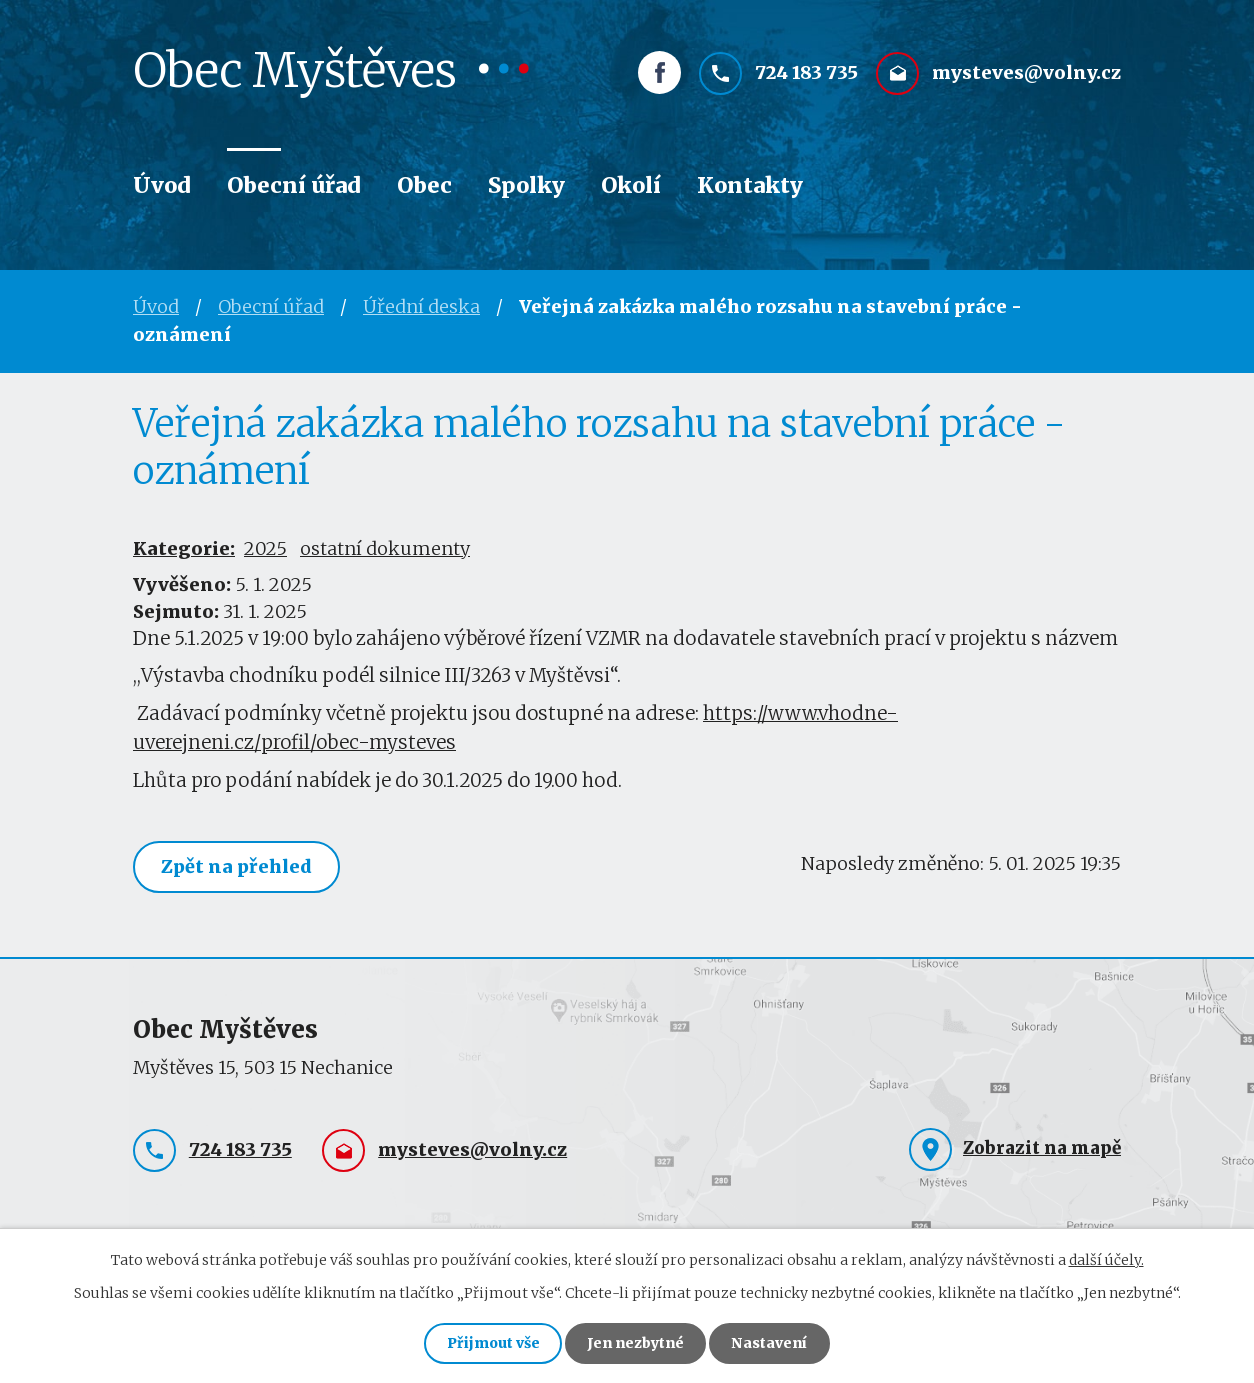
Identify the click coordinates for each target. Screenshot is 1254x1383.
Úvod (162, 185)
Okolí (631, 185)
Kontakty (750, 185)
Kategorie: (184, 548)
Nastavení (771, 1343)
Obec (424, 185)
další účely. (1106, 1259)
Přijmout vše (491, 1343)
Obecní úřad (294, 185)
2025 (265, 548)
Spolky (526, 185)
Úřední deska (421, 306)
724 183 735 (806, 76)
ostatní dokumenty (385, 548)
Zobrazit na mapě (1042, 1148)
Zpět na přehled (237, 866)
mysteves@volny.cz (1026, 76)
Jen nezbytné (635, 1343)
